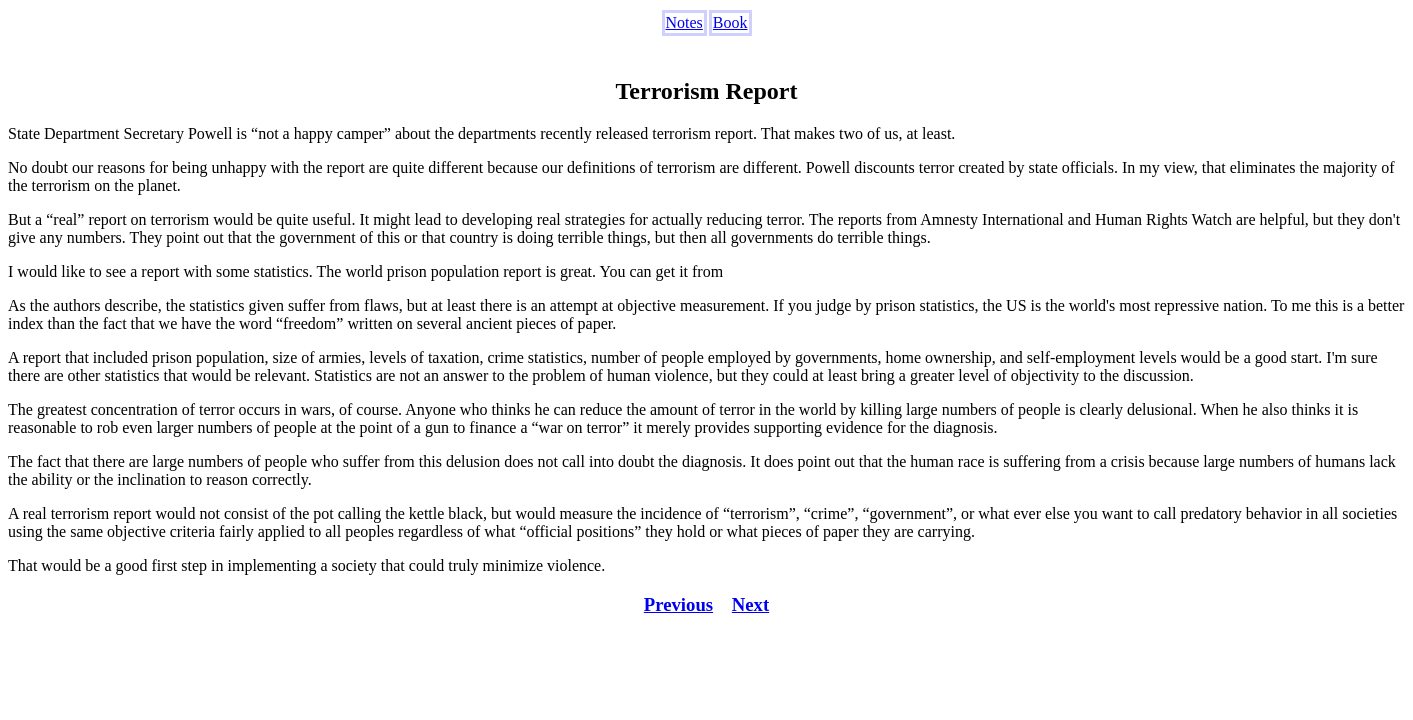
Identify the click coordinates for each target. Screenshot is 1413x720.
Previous (678, 604)
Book (730, 22)
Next (750, 604)
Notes (684, 22)
